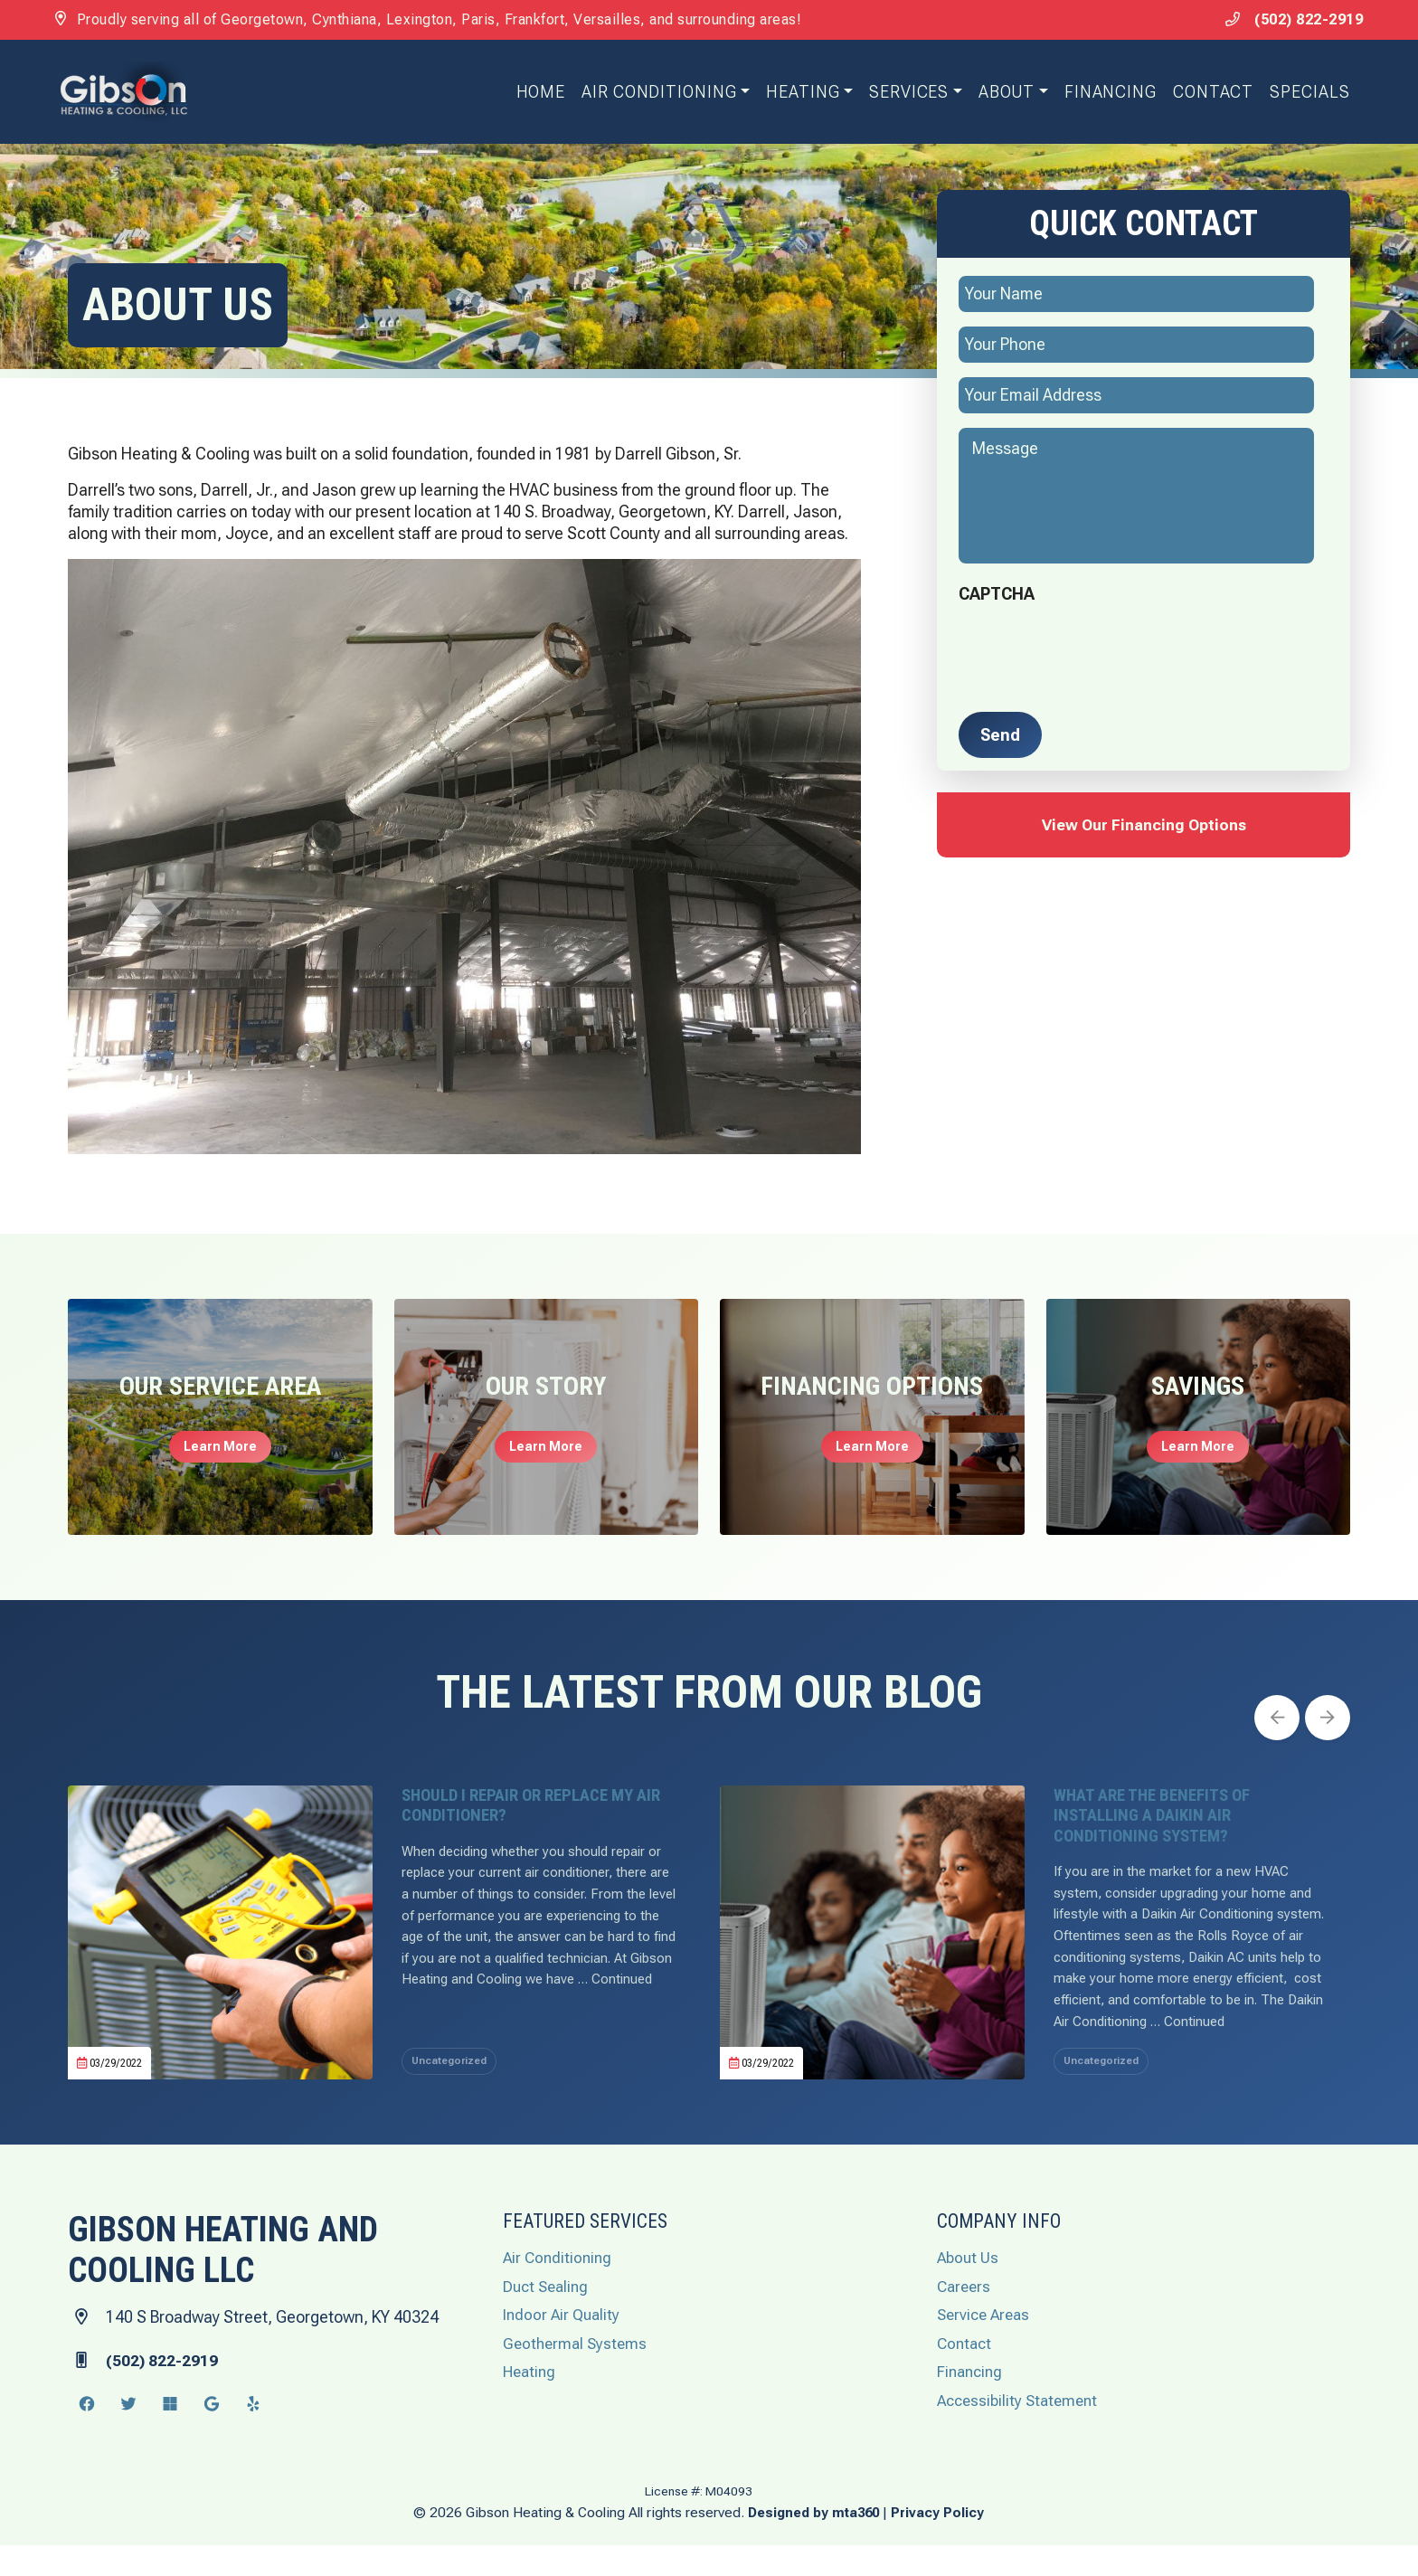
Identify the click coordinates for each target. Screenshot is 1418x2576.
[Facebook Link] (86, 2434)
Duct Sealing (548, 2316)
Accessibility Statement (1021, 2430)
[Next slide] (1327, 1720)
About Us (969, 2288)
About (998, 92)
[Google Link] (211, 2434)
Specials (1302, 92)
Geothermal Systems (577, 2373)
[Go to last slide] (1278, 1720)
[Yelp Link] (253, 2434)
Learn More (220, 1449)
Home (533, 92)
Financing (1102, 92)
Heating (795, 92)
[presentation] (1096, 650)
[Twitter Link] (128, 2434)
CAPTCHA (997, 596)
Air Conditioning (651, 92)
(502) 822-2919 (1282, 19)
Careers (965, 2316)
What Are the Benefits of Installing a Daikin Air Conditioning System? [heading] (1165, 1822)
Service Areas (986, 2345)
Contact (1205, 92)
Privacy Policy (941, 2543)
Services (901, 92)
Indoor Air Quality (564, 2345)
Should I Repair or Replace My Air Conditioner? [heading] (535, 1811)
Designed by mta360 (814, 2543)
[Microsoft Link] (170, 2434)
